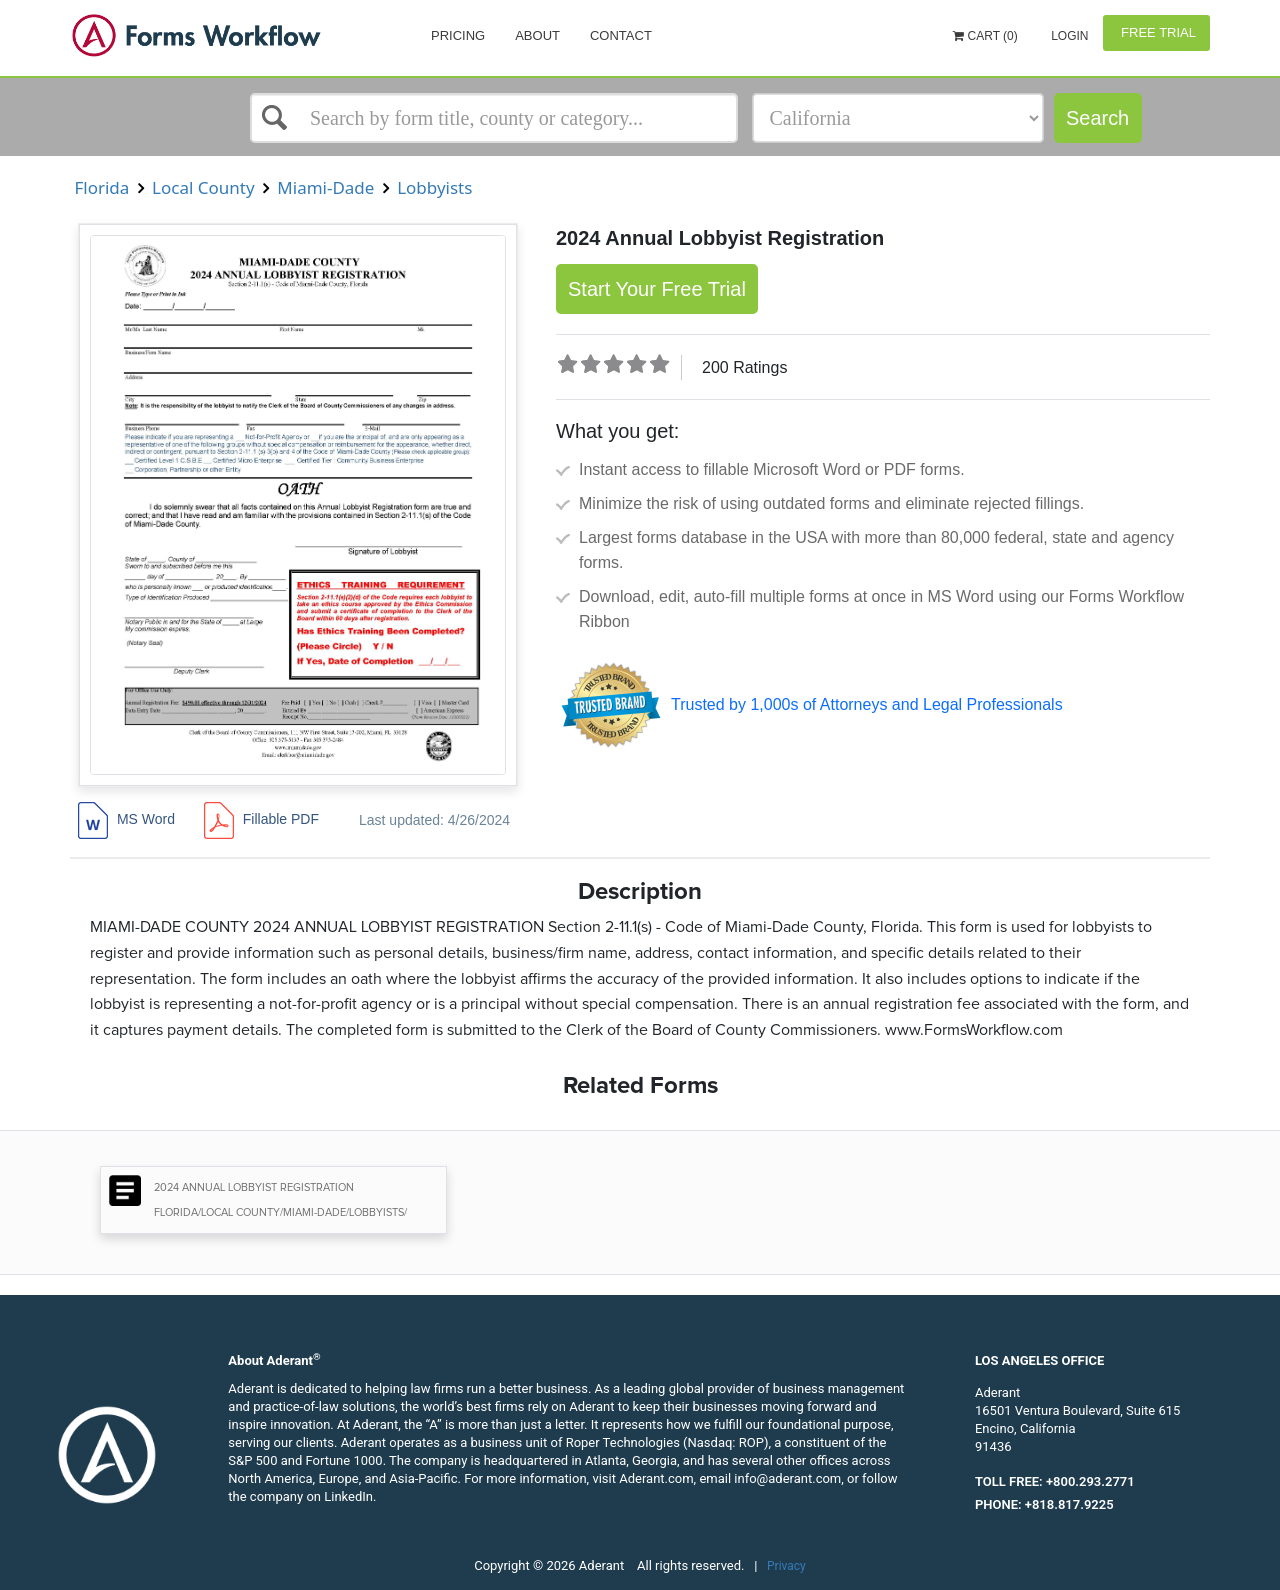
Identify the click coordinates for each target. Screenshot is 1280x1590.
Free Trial (1156, 32)
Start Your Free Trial (657, 289)
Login (1068, 36)
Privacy (786, 1566)
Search (1097, 118)
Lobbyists (435, 187)
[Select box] (494, 118)
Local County (203, 187)
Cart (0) (985, 36)
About (537, 35)
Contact (621, 35)
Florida (102, 187)
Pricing (458, 35)
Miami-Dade (326, 187)
